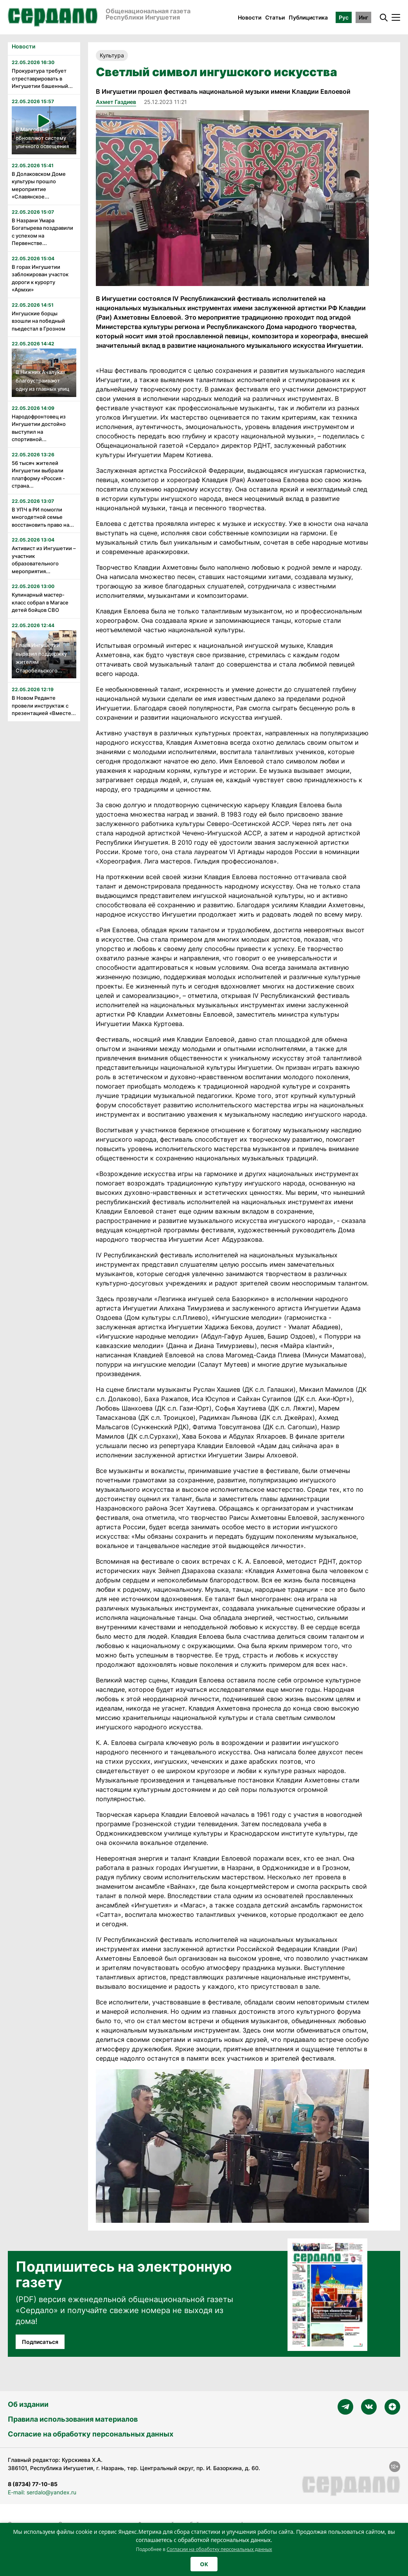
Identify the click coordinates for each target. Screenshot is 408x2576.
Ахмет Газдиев (116, 101)
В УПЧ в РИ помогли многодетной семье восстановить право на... (43, 517)
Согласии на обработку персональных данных (219, 2549)
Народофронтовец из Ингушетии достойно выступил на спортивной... (39, 428)
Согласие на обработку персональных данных (90, 2434)
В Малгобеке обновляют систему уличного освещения (42, 137)
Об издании (28, 2404)
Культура (112, 55)
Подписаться (40, 2341)
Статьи (275, 17)
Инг (363, 17)
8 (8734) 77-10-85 (33, 2484)
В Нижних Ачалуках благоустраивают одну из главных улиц (42, 380)
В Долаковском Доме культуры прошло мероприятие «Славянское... (39, 185)
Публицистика (308, 17)
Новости (249, 17)
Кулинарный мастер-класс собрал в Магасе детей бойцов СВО (40, 602)
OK (204, 2564)
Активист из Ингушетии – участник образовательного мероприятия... (44, 559)
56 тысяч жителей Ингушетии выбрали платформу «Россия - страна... (38, 474)
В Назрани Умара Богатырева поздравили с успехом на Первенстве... (42, 232)
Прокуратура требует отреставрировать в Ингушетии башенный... (42, 78)
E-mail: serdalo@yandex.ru (42, 2492)
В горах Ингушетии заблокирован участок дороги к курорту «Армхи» (40, 278)
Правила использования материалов (73, 2419)
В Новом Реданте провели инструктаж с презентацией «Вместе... (44, 705)
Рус (344, 17)
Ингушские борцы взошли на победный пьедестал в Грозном (38, 321)
